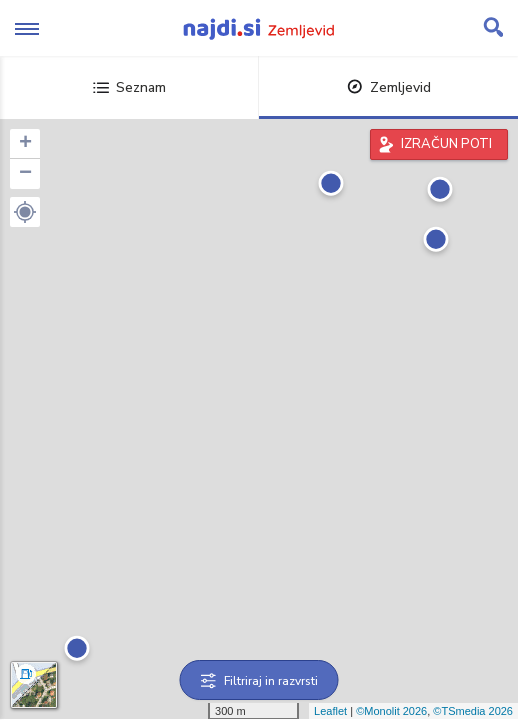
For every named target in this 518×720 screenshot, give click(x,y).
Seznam (129, 87)
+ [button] (25, 144)
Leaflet (330, 711)
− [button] (25, 174)
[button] (25, 212)
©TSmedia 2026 (473, 711)
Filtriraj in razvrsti (259, 681)
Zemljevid (389, 87)
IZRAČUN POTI (446, 144)
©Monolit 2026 (391, 711)
